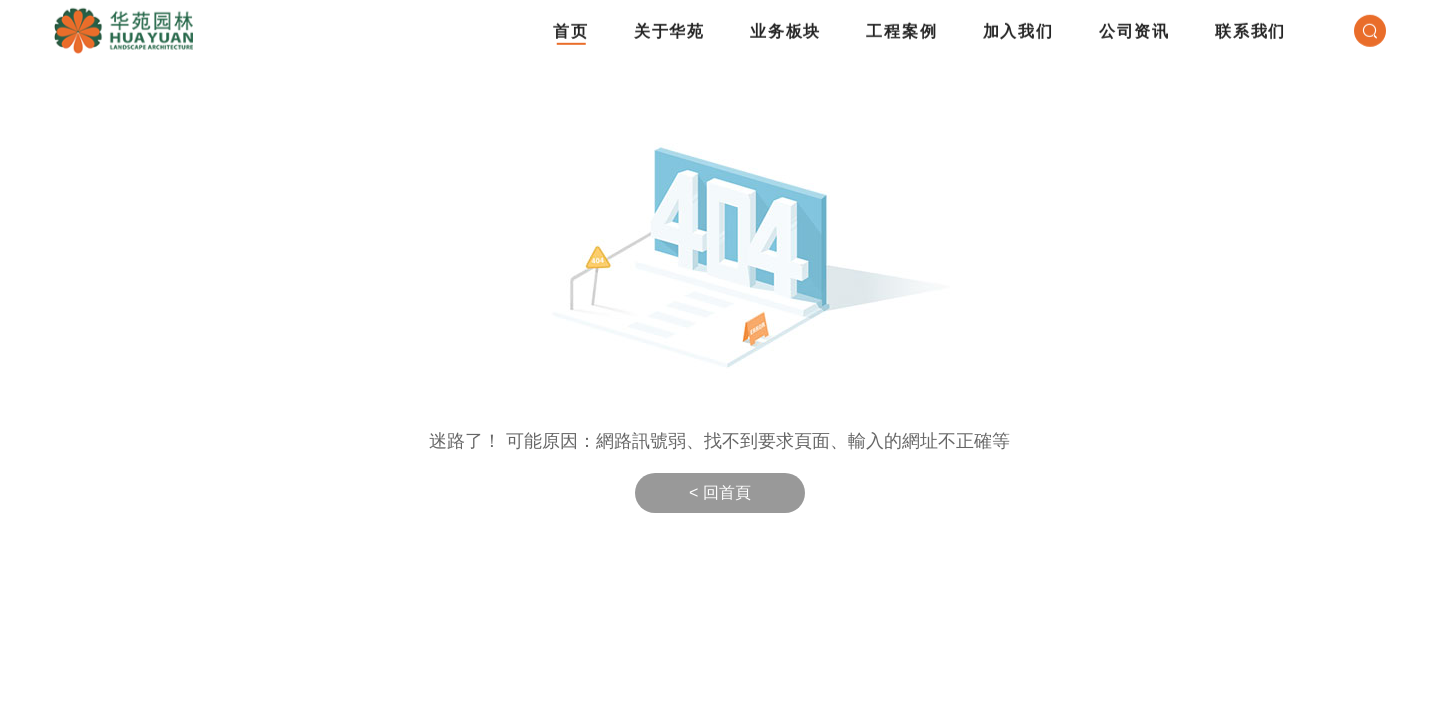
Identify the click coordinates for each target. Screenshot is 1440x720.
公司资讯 (1134, 25)
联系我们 (1250, 25)
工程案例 (901, 25)
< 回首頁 (720, 492)
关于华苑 (669, 25)
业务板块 (785, 25)
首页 (571, 25)
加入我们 (1018, 25)
